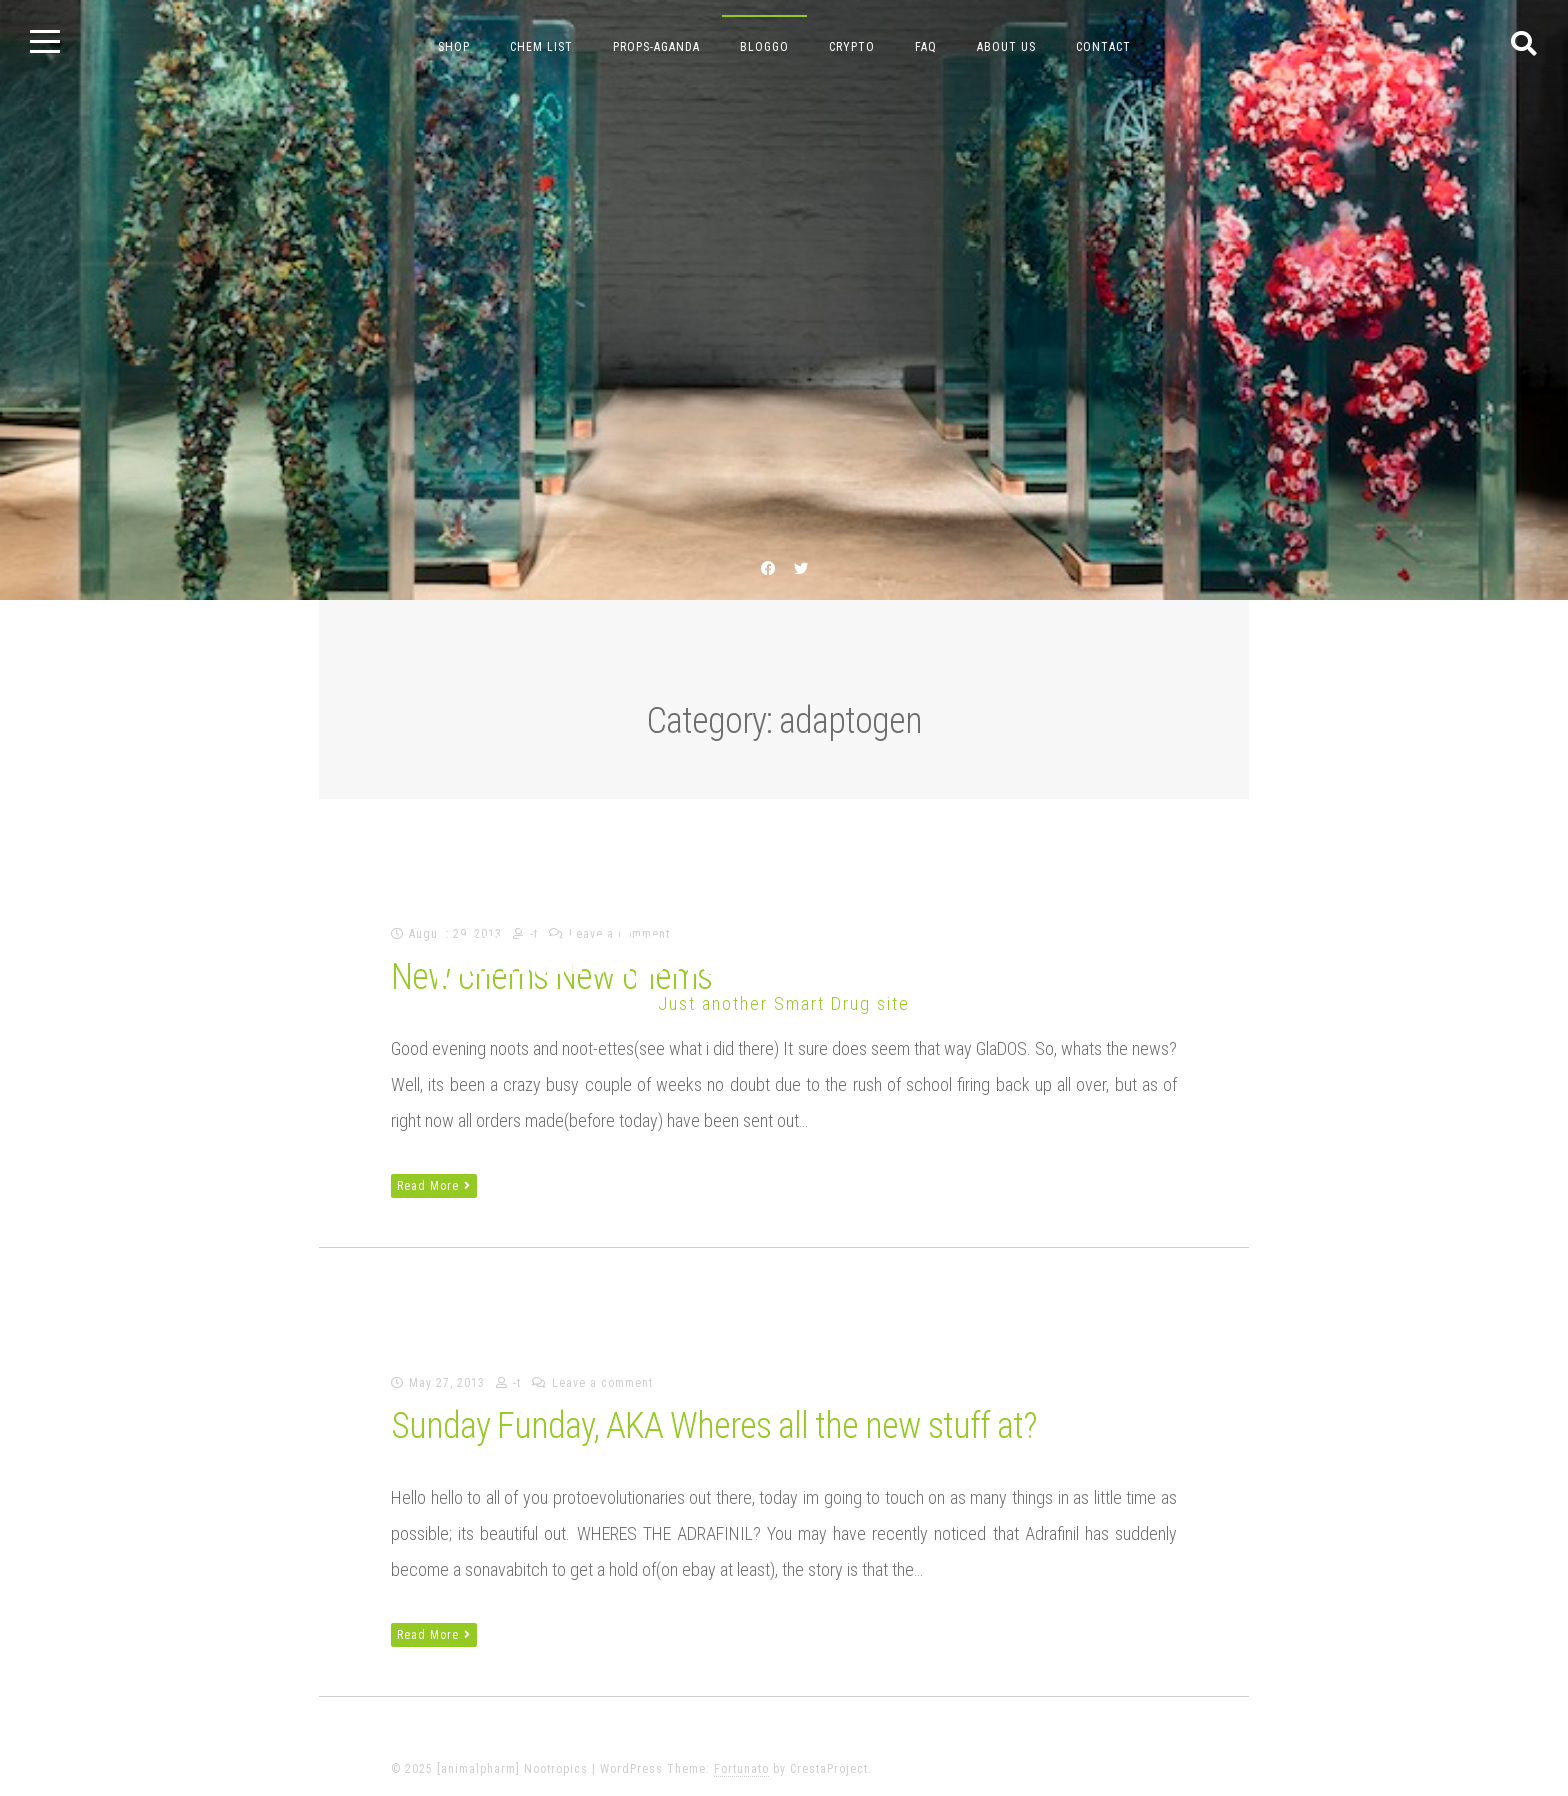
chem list (541, 47)
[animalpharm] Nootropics (784, 949)
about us (1006, 47)
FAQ (926, 47)
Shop (454, 47)
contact (1103, 47)
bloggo (764, 47)
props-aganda (656, 47)
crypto (852, 47)
